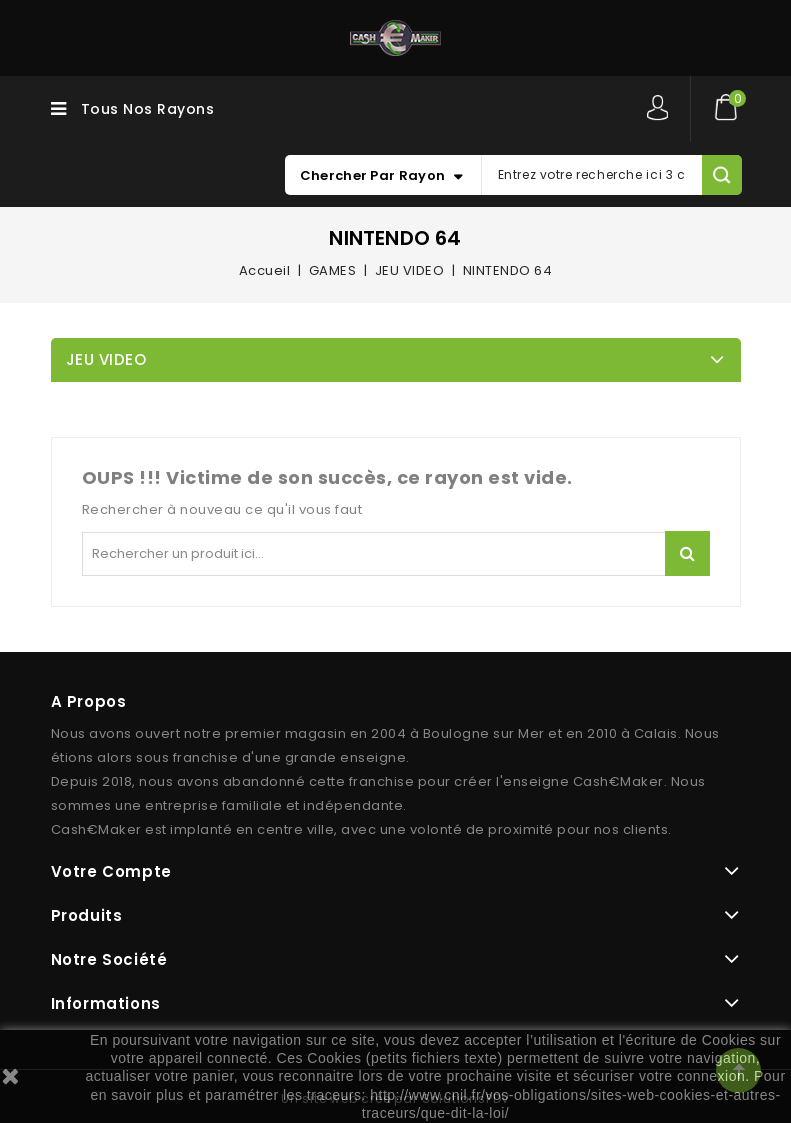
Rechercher (687, 553)
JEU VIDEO (106, 359)
